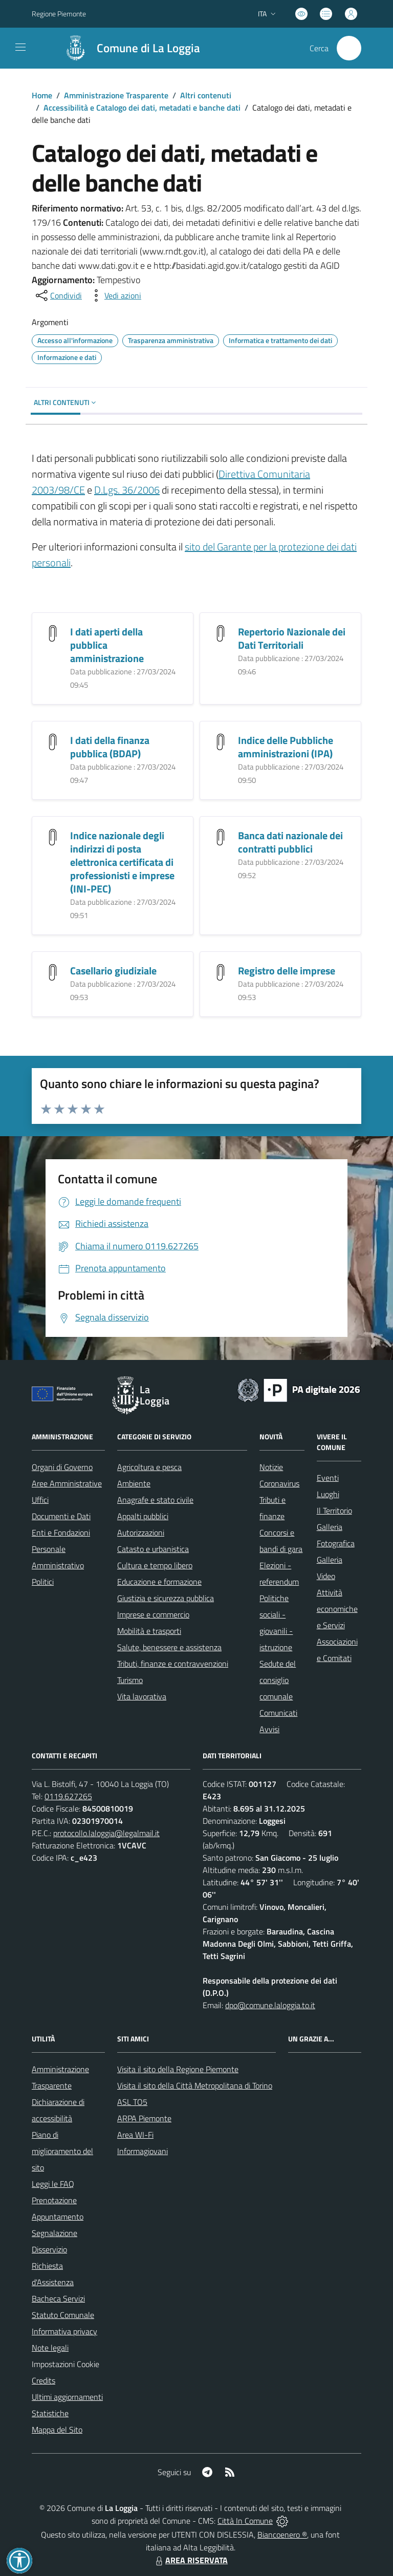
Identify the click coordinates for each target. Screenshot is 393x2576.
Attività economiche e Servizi (337, 1608)
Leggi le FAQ (53, 2184)
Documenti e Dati (61, 1516)
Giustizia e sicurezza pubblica (165, 1598)
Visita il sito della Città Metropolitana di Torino (194, 2085)
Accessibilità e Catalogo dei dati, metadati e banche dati (142, 107)
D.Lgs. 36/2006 (127, 490)
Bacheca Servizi (58, 2298)
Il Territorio (334, 1510)
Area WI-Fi (135, 2134)
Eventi (328, 1478)
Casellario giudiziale (113, 970)
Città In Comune (245, 2521)
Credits (43, 2380)
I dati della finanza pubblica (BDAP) (109, 746)
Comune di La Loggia (148, 48)
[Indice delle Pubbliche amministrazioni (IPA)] (220, 741)
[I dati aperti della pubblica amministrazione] (53, 633)
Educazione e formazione (159, 1582)
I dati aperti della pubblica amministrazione (107, 645)
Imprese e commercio (153, 1614)
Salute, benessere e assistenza (169, 1647)
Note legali (50, 2347)
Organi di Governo (62, 1467)
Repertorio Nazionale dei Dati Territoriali (291, 638)
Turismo (130, 1680)
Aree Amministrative (67, 1483)
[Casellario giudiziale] (53, 971)
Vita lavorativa (141, 1696)
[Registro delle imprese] (220, 971)
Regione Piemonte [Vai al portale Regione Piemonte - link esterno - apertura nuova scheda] (59, 13)
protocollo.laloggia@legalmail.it (106, 1833)
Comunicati (278, 1713)
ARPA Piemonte (144, 2118)
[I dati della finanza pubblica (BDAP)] (53, 741)
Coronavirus (279, 1483)
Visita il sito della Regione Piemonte (177, 2069)
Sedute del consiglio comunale (277, 1679)
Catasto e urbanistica (153, 1549)
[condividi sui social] (58, 295)
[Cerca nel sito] (349, 48)
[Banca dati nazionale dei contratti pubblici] (220, 836)
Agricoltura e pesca (149, 1467)
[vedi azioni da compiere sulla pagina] (114, 295)
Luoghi (328, 1494)
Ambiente (133, 1483)
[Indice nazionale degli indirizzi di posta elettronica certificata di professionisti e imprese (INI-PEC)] (53, 836)
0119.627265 (68, 1796)
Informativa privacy (64, 2331)
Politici (43, 1582)
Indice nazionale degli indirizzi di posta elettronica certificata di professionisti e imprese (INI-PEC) (122, 862)
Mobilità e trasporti (149, 1631)
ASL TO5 (132, 2102)
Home (42, 95)
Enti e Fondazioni (61, 1532)
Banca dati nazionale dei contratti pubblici (290, 842)
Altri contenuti (205, 95)
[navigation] (20, 47)
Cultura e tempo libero (154, 1565)
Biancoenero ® (282, 2534)
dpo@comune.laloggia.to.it (270, 2005)
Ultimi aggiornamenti (67, 2397)
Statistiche (50, 2413)
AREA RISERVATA (190, 2560)
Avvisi (269, 1729)
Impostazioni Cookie (65, 2364)
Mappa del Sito (57, 2429)
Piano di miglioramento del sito (62, 2151)
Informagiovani (142, 2151)
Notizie (271, 1467)
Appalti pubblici (142, 1516)
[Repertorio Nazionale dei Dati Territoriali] (220, 633)
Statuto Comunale (63, 2315)
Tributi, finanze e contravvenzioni (172, 1663)
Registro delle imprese (286, 970)
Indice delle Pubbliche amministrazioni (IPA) (285, 746)
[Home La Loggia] (127, 48)
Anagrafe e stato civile (155, 1500)
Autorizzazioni (140, 1532)
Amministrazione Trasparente (116, 95)
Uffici (40, 1500)
